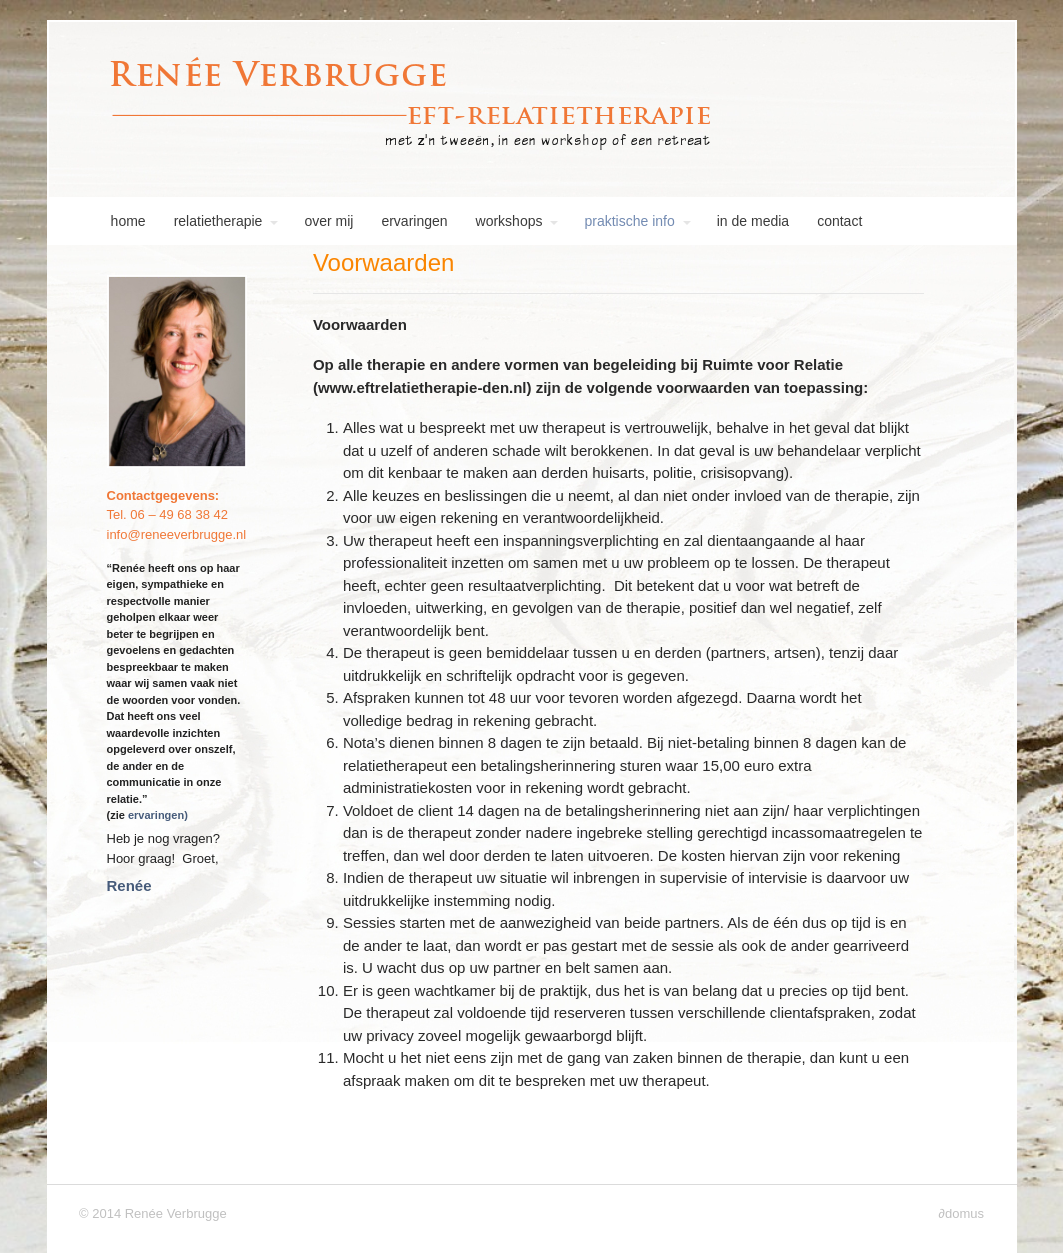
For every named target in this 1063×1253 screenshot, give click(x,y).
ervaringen (414, 221)
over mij (328, 221)
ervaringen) (158, 815)
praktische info (629, 221)
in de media (753, 221)
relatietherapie (218, 221)
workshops (509, 221)
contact (839, 221)
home (113, 221)
